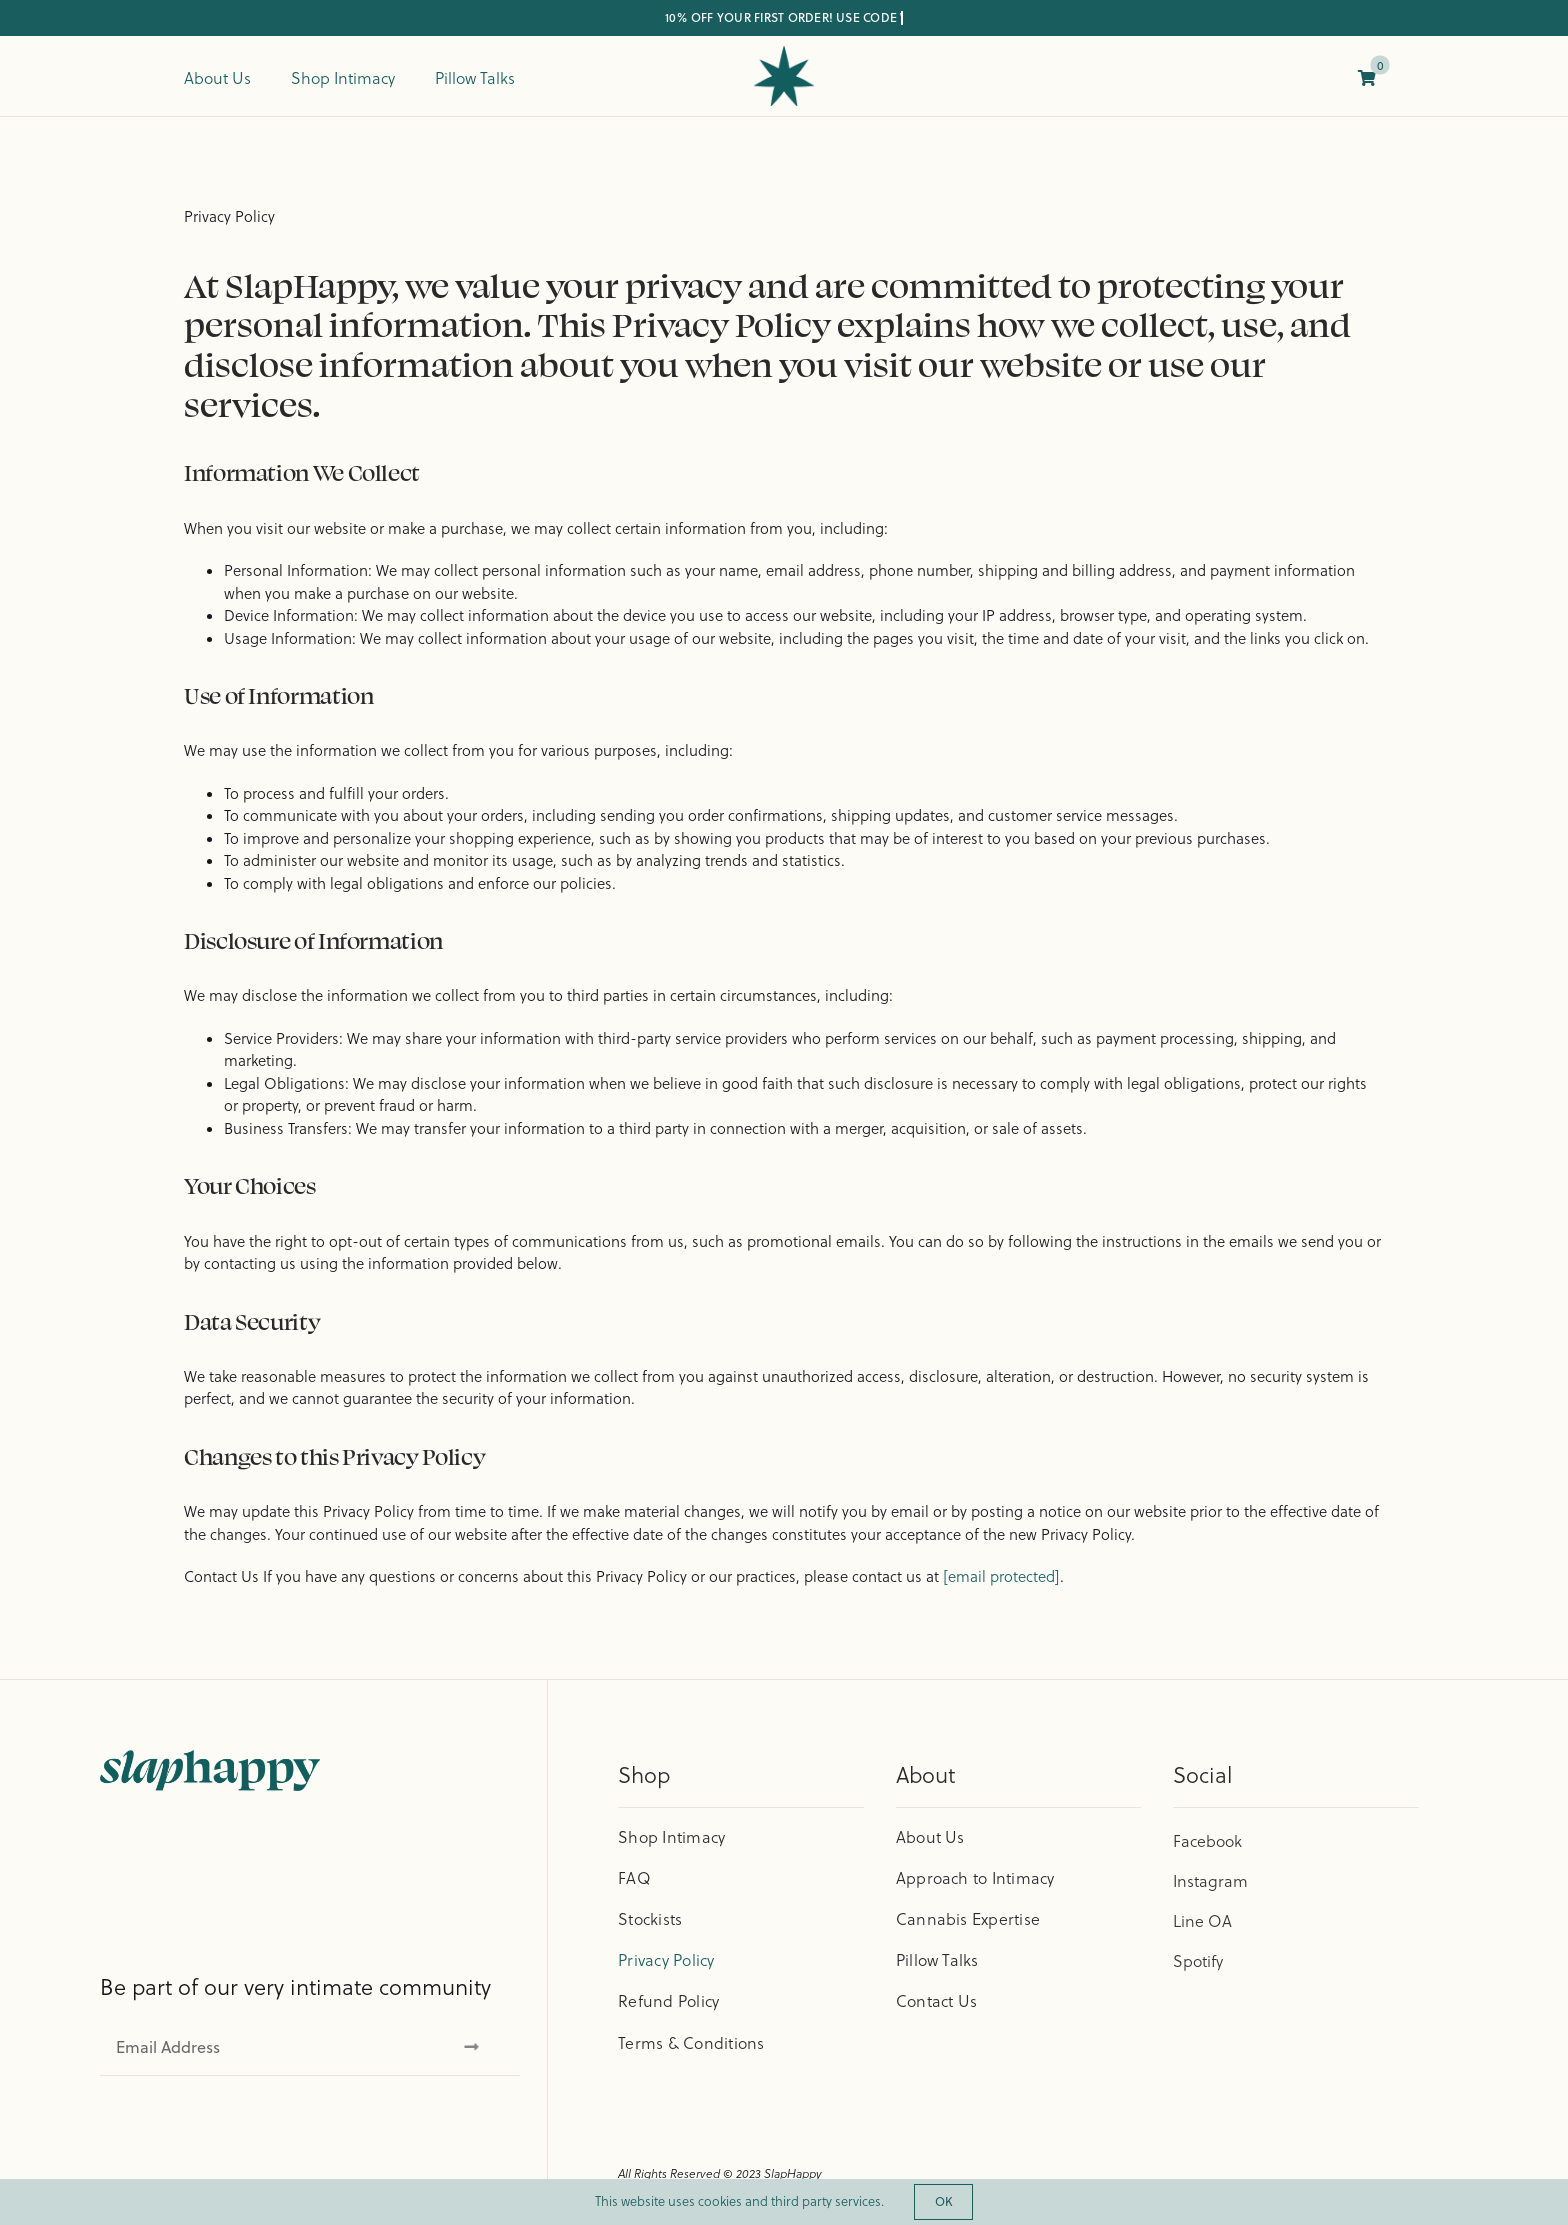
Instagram (1210, 1881)
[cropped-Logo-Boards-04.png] (784, 53)
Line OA (1202, 1921)
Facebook (1207, 1841)
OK (943, 2201)
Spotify (1198, 1961)
